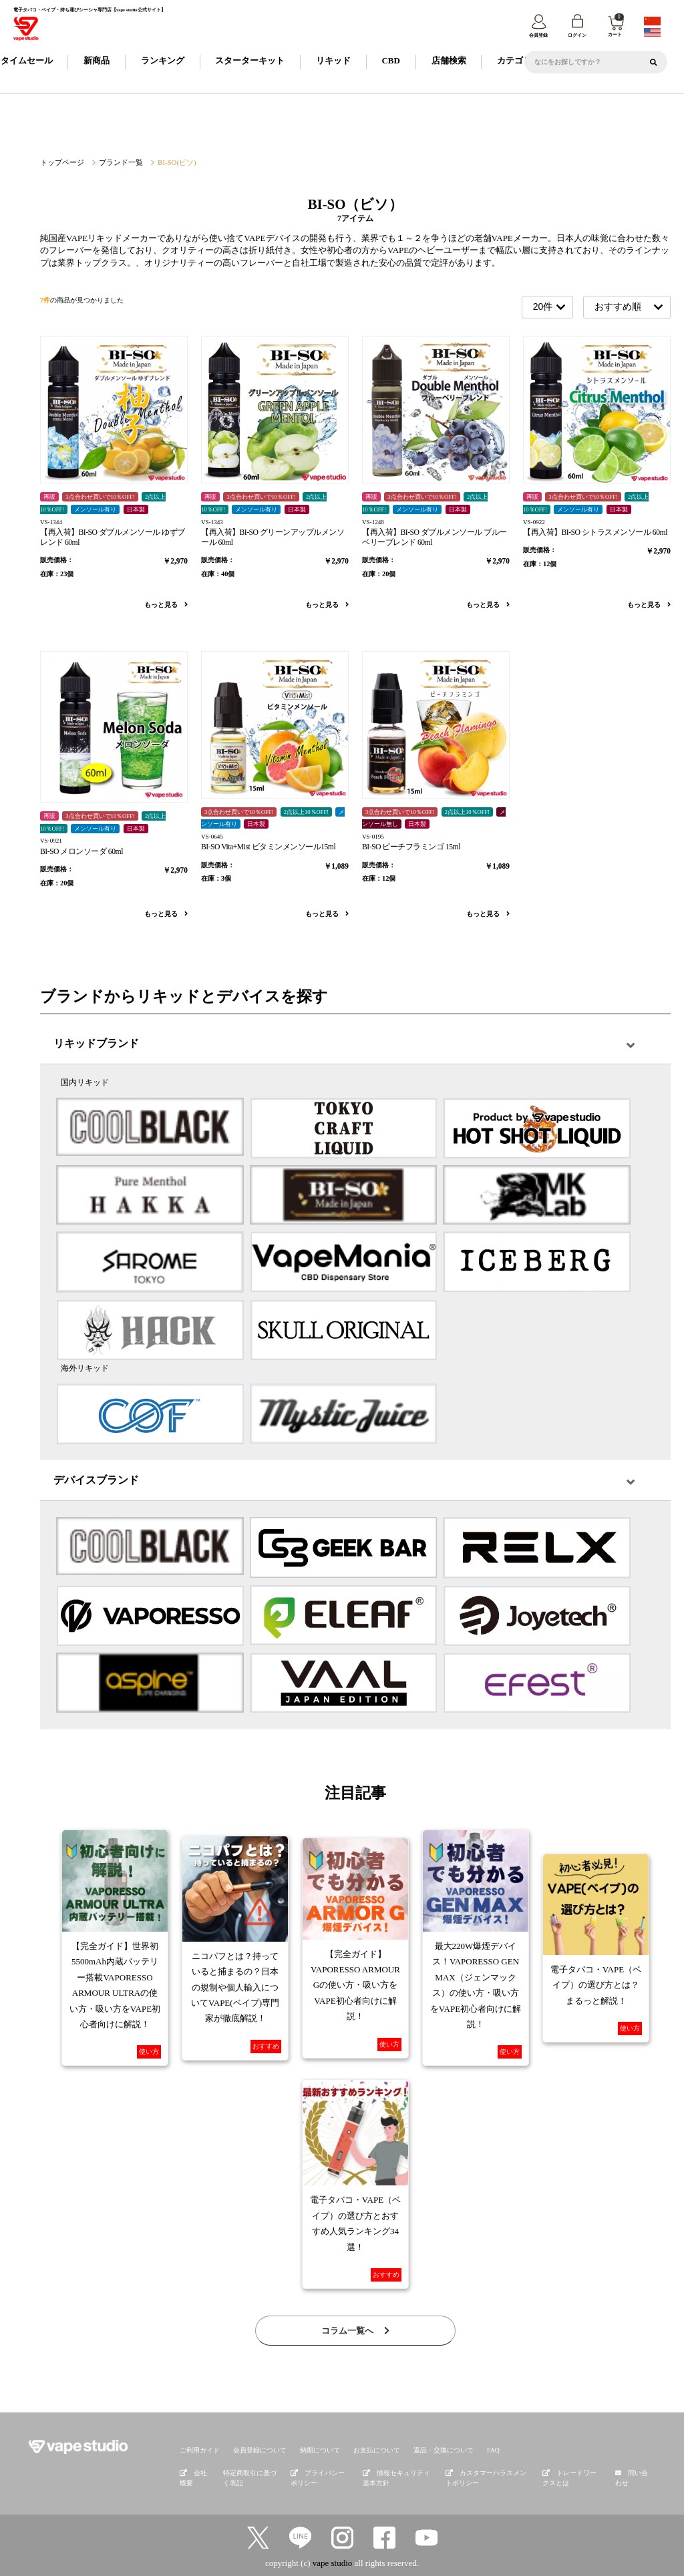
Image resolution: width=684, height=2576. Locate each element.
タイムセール (27, 62)
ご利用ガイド (198, 2450)
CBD (390, 62)
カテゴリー (518, 62)
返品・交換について (422, 2450)
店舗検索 (449, 62)
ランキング (162, 62)
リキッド (333, 62)
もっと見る (166, 605)
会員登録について (253, 2450)
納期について (309, 2450)
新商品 (96, 62)
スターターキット (250, 62)
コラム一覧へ (355, 2331)
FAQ (469, 2450)
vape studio (333, 2561)
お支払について (361, 2450)
